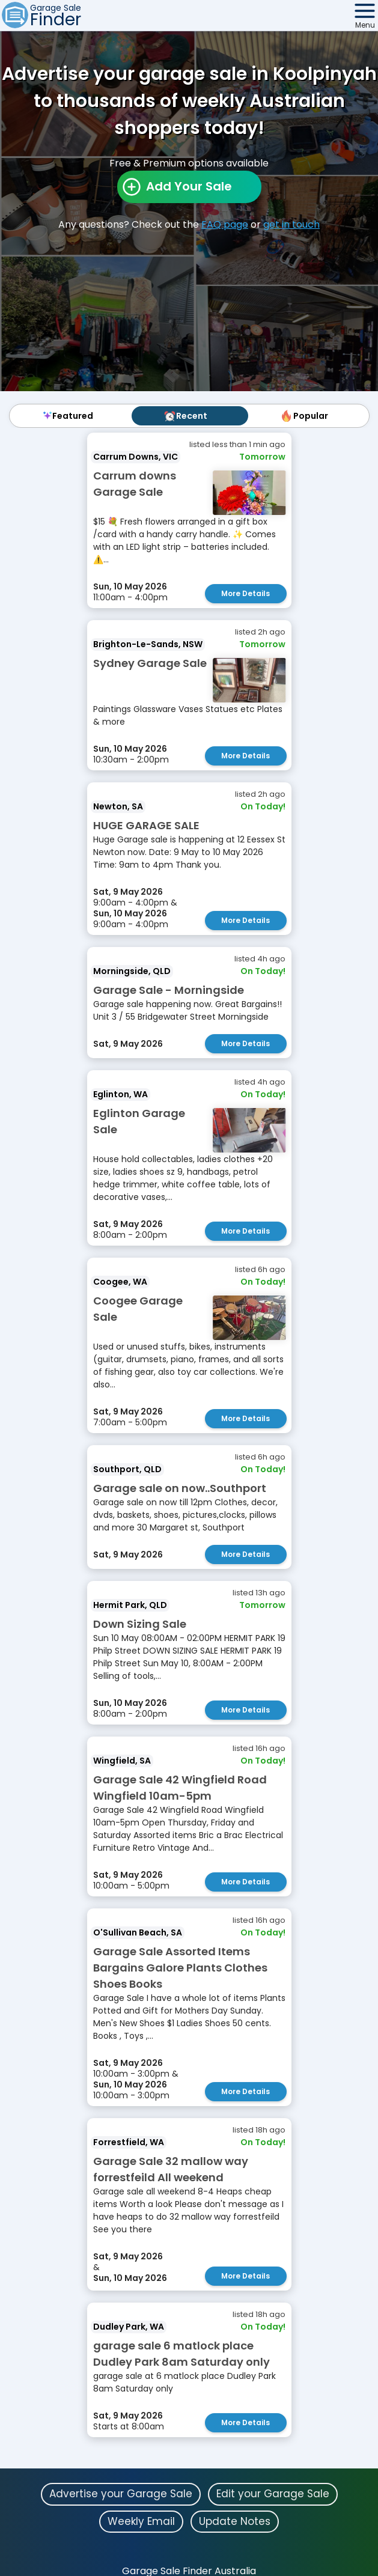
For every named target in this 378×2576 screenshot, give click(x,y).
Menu (365, 25)
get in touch (291, 224)
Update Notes (234, 2521)
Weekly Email (141, 2521)
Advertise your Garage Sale (120, 2493)
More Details (245, 593)
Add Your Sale (189, 186)
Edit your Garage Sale (272, 2493)
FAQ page (224, 224)
